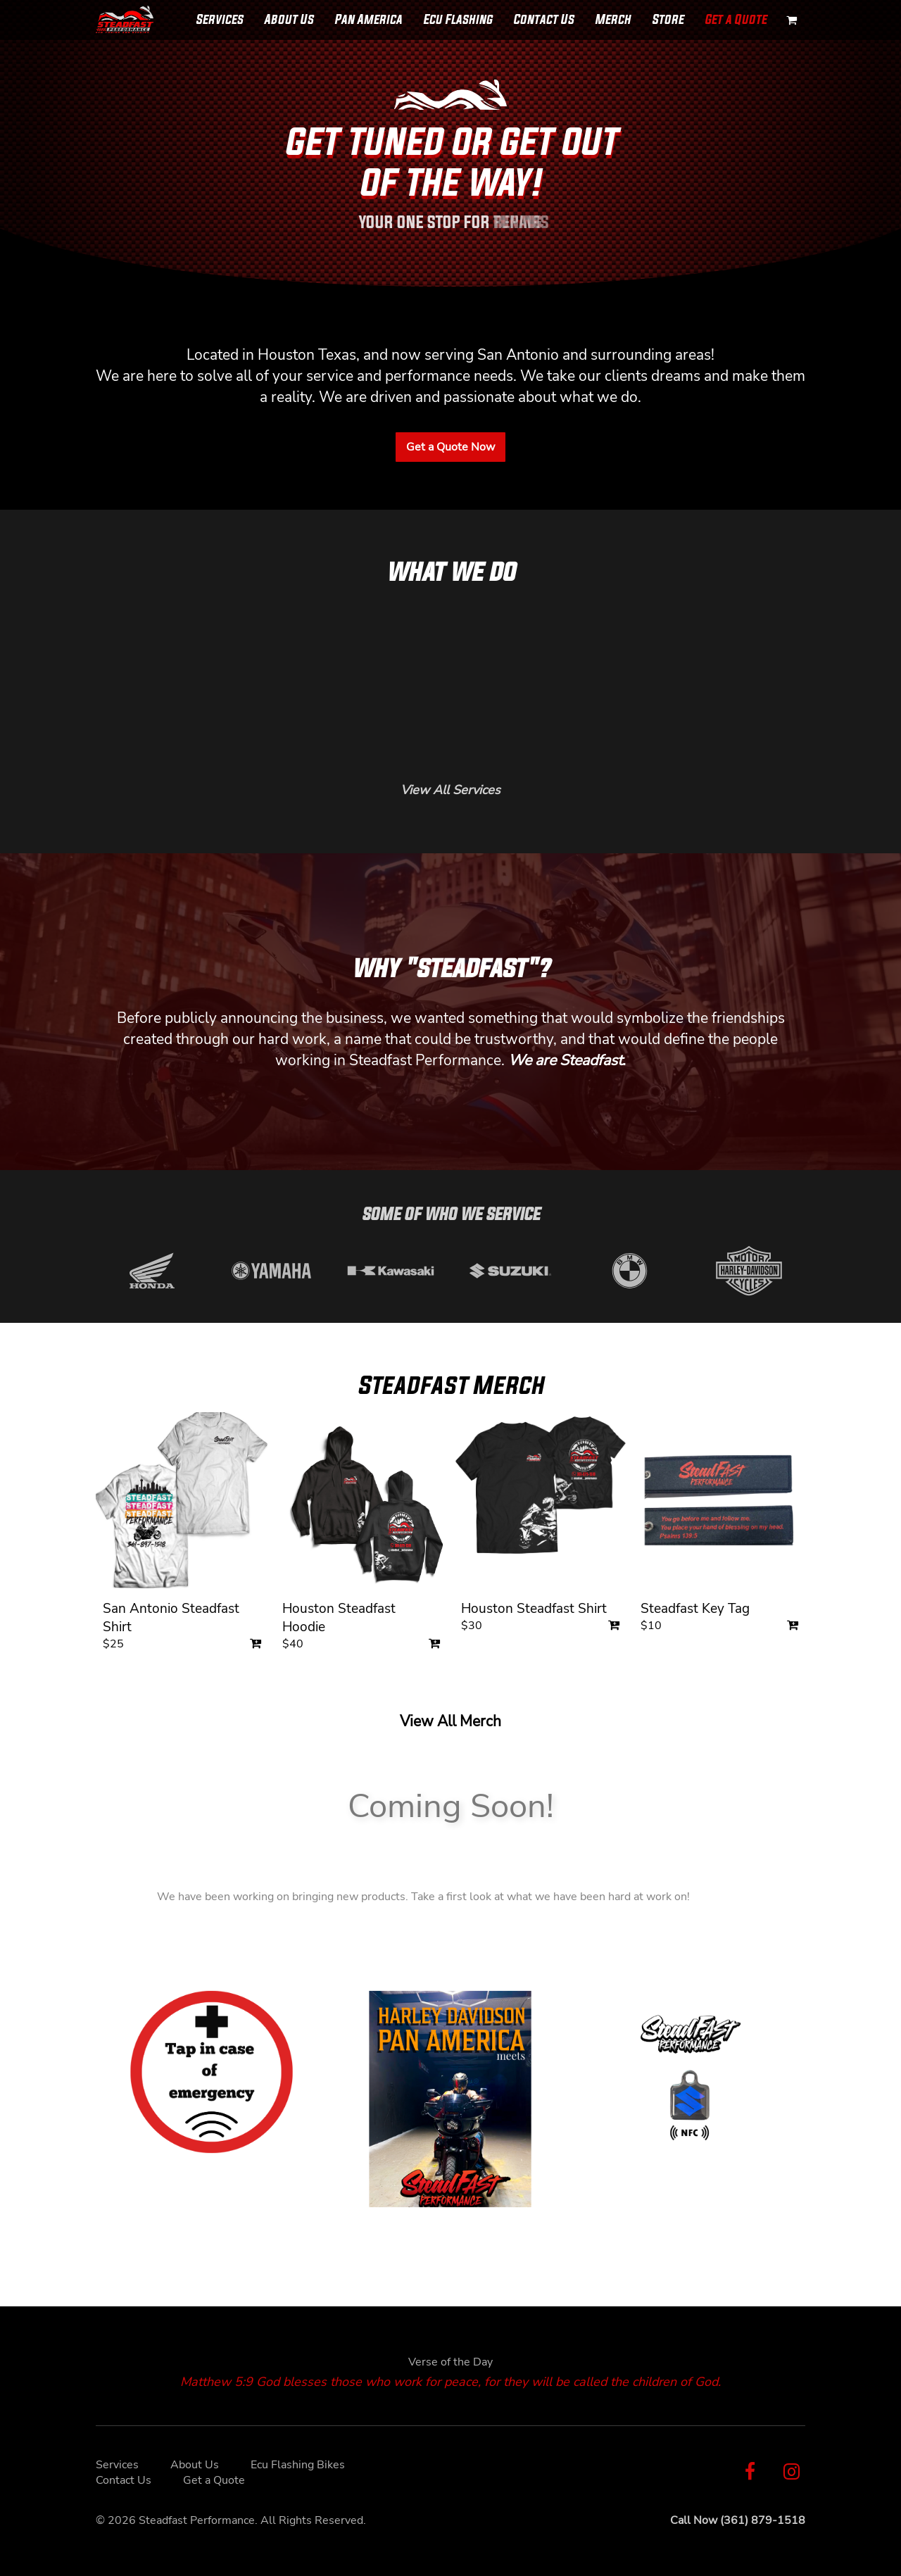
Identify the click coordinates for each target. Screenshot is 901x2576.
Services (219, 19)
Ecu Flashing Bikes (298, 2465)
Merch (613, 19)
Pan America (368, 19)
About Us (288, 19)
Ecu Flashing (457, 19)
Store (667, 19)
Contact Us (543, 19)
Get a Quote (736, 19)
